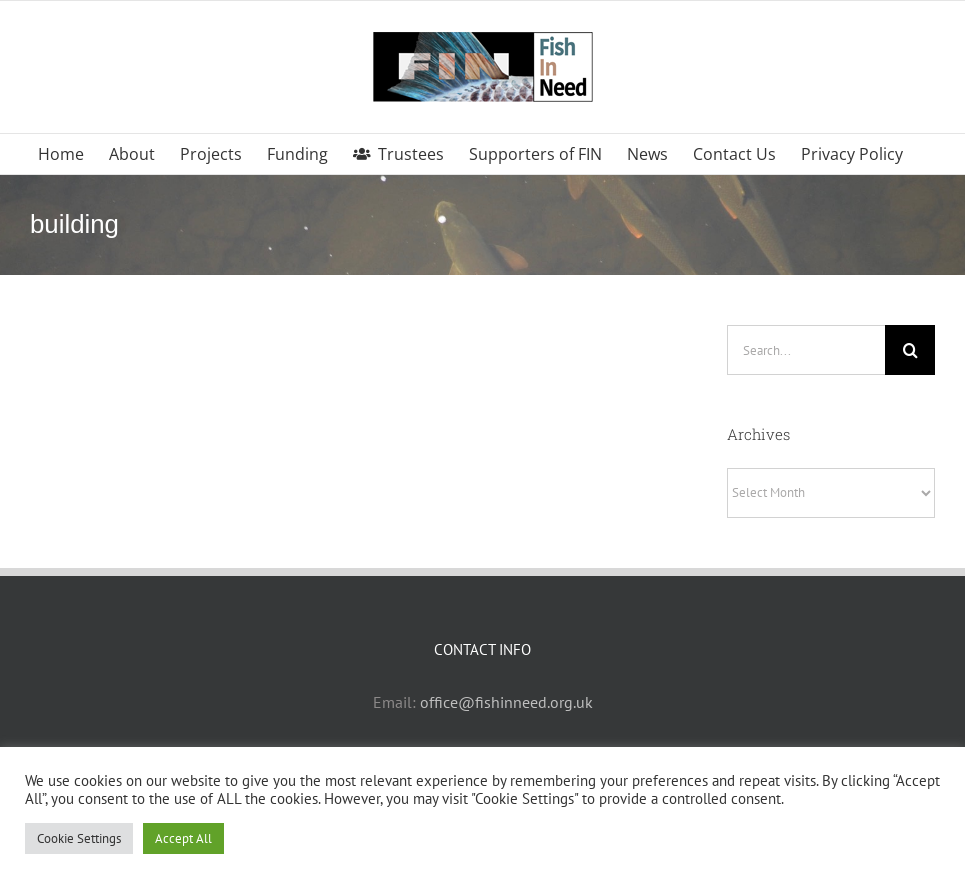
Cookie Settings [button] (79, 838)
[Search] (910, 350)
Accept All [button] (183, 838)
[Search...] (806, 350)
